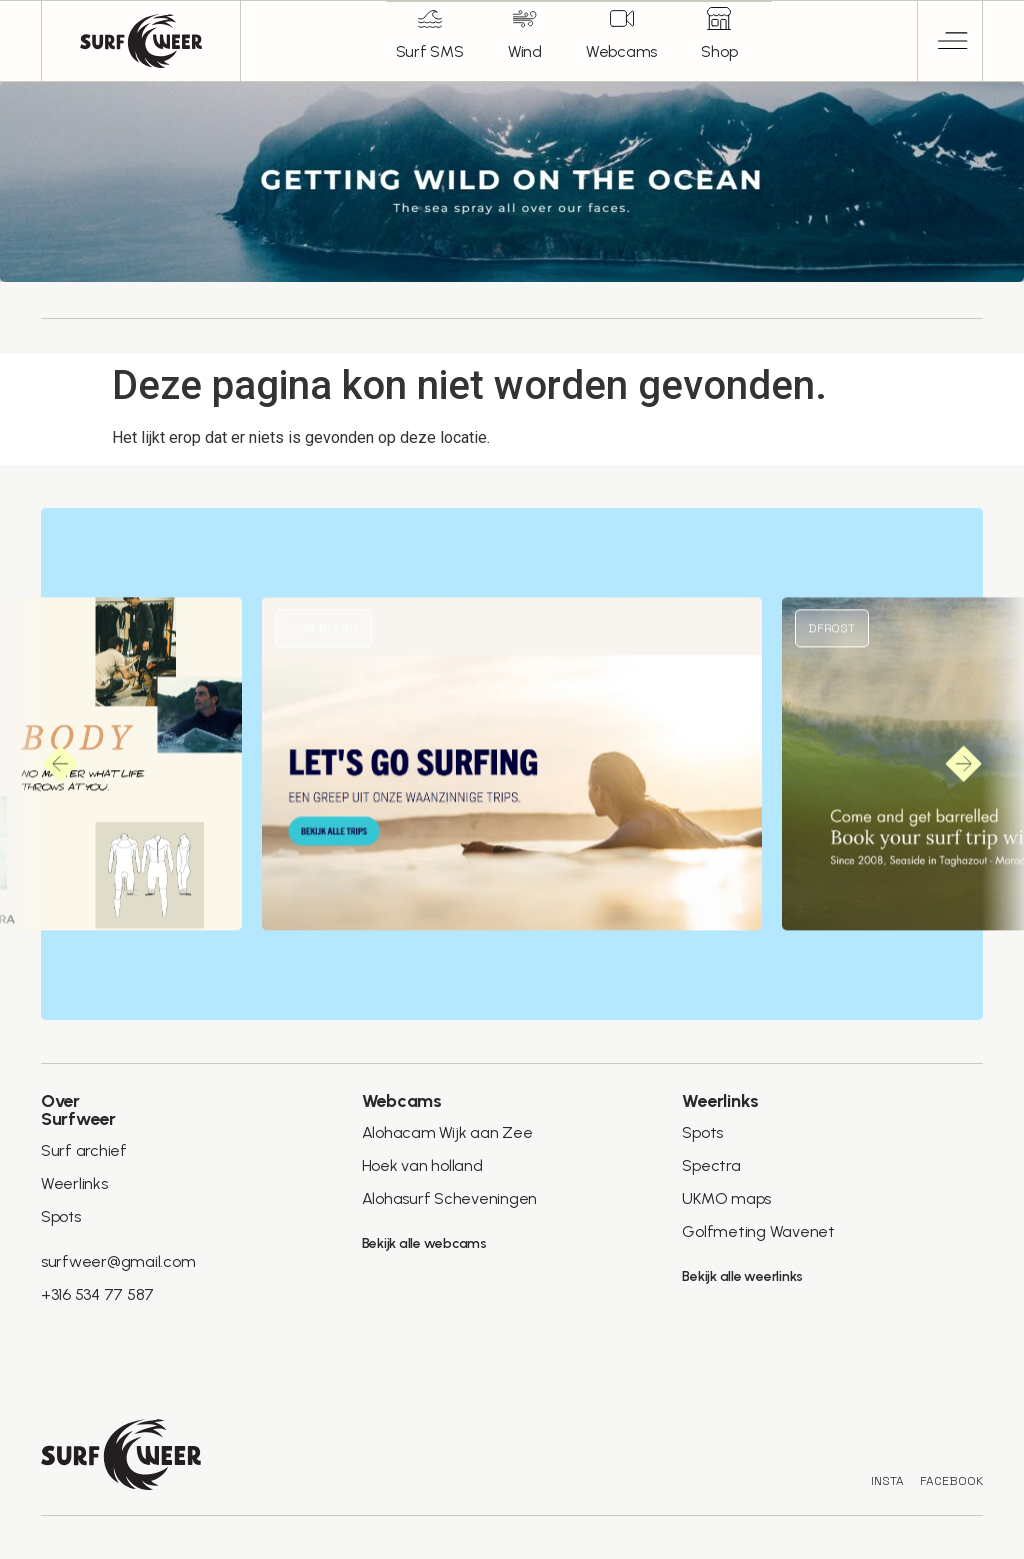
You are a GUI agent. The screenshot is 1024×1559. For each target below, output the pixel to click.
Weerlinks (74, 1183)
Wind (524, 51)
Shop (721, 51)
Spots (61, 1216)
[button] (950, 41)
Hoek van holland (422, 1165)
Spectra (710, 1165)
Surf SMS (428, 51)
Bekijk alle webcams (424, 1243)
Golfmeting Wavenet (757, 1231)
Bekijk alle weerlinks (742, 1276)
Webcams (621, 51)
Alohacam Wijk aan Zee (447, 1132)
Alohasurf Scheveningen (450, 1198)
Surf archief (84, 1150)
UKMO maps (726, 1198)
